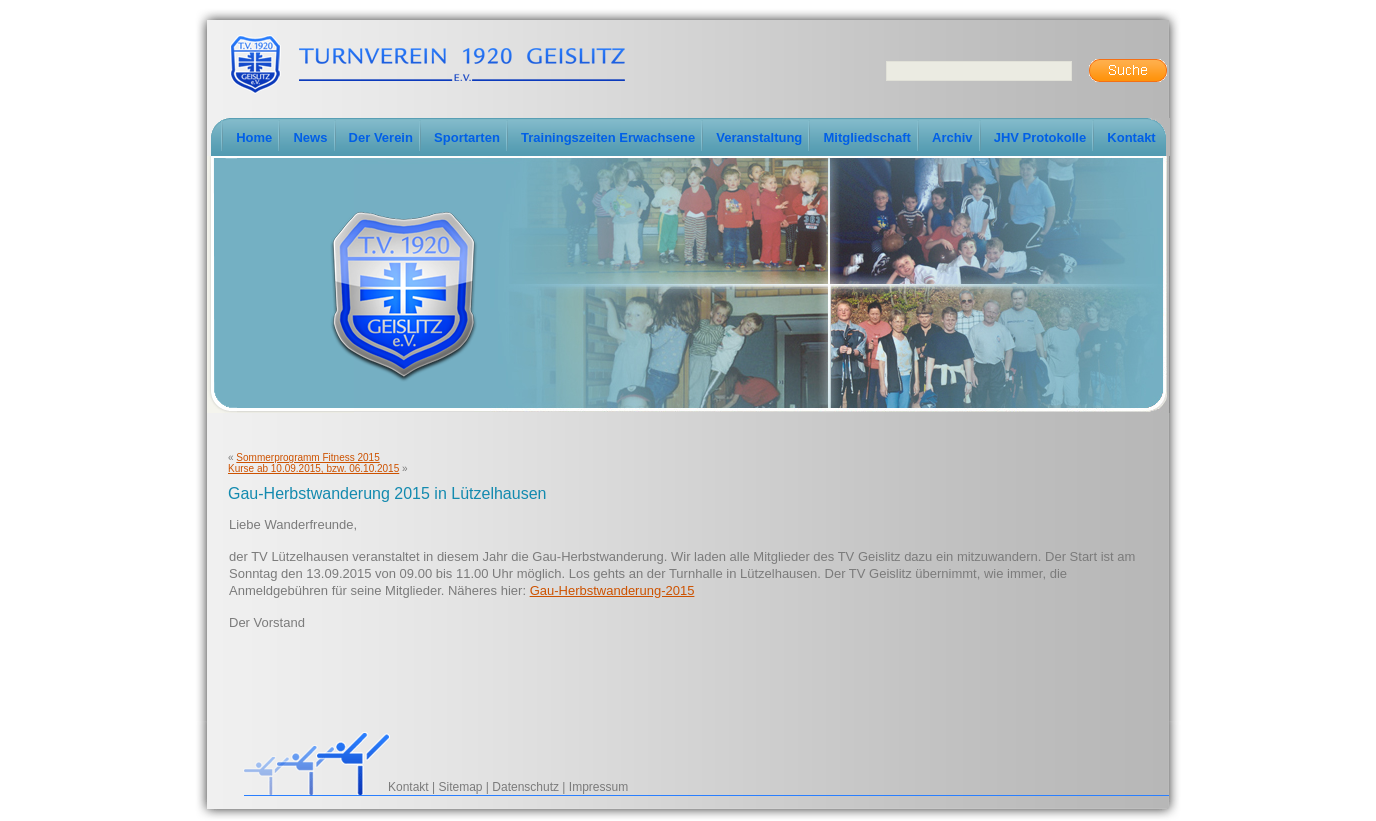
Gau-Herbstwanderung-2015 (612, 590)
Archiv (952, 137)
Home (254, 137)
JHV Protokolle (1040, 137)
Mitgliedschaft (866, 137)
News (310, 137)
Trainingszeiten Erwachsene (608, 137)
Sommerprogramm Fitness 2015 (307, 457)
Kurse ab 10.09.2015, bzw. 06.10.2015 (313, 468)
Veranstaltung (759, 137)
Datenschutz (525, 787)
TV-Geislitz (427, 63)
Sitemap (461, 787)
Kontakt (1131, 137)
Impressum (598, 787)
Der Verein (381, 137)
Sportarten (467, 137)
